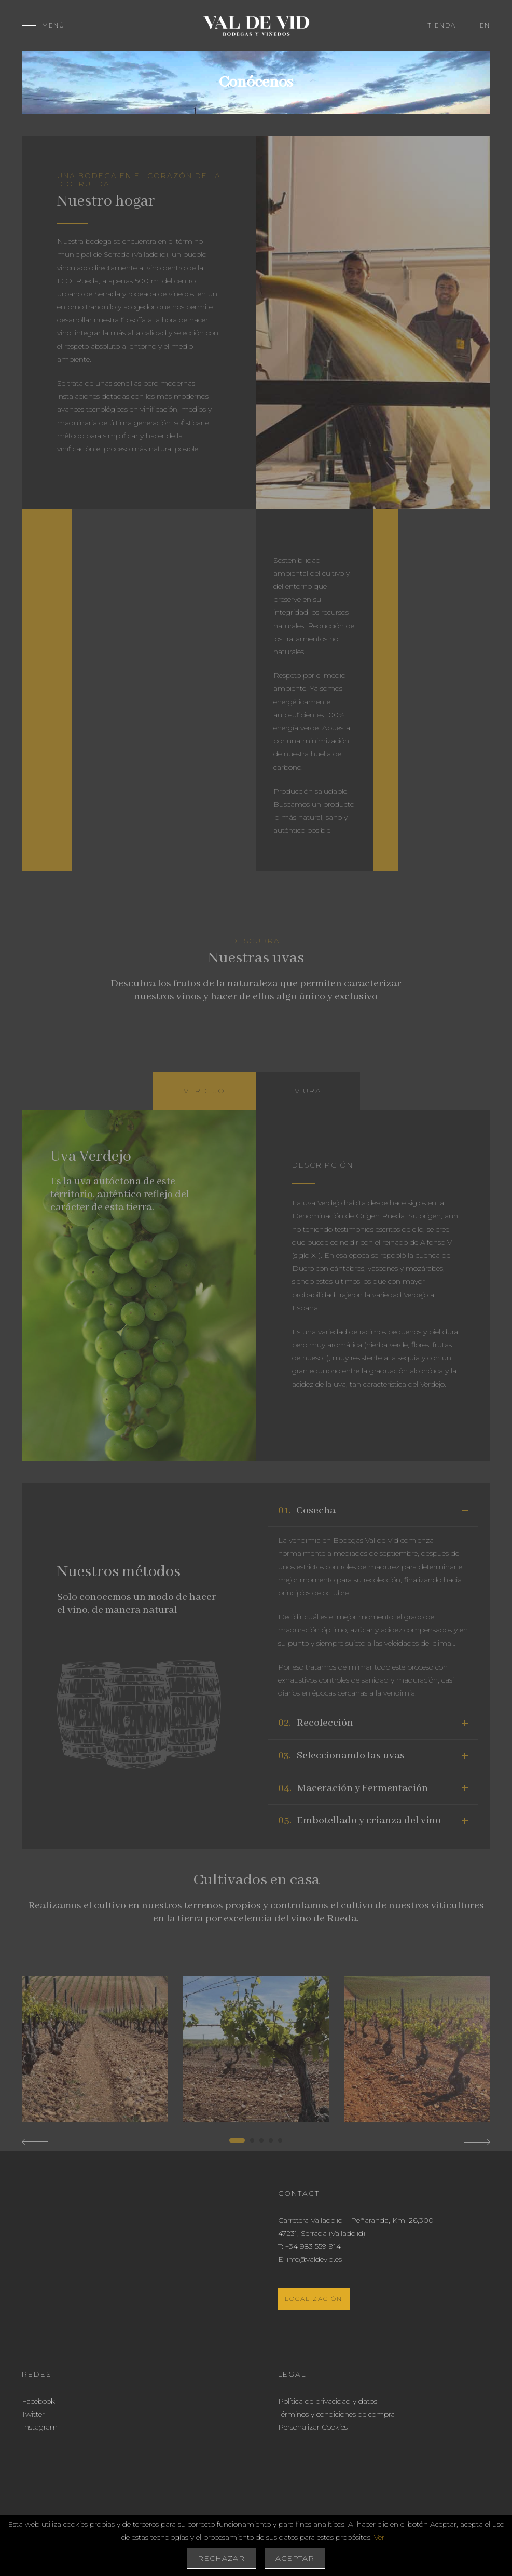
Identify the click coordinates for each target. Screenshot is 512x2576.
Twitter (33, 2414)
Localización (313, 2298)
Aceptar (294, 2558)
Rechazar (221, 2558)
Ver (379, 2537)
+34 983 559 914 (313, 2246)
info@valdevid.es (314, 2259)
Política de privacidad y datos (327, 2401)
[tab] (204, 1091)
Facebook (38, 2401)
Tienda (441, 25)
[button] (237, 2140)
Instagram (40, 2427)
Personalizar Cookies (313, 2427)
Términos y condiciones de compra (336, 2414)
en (485, 25)
